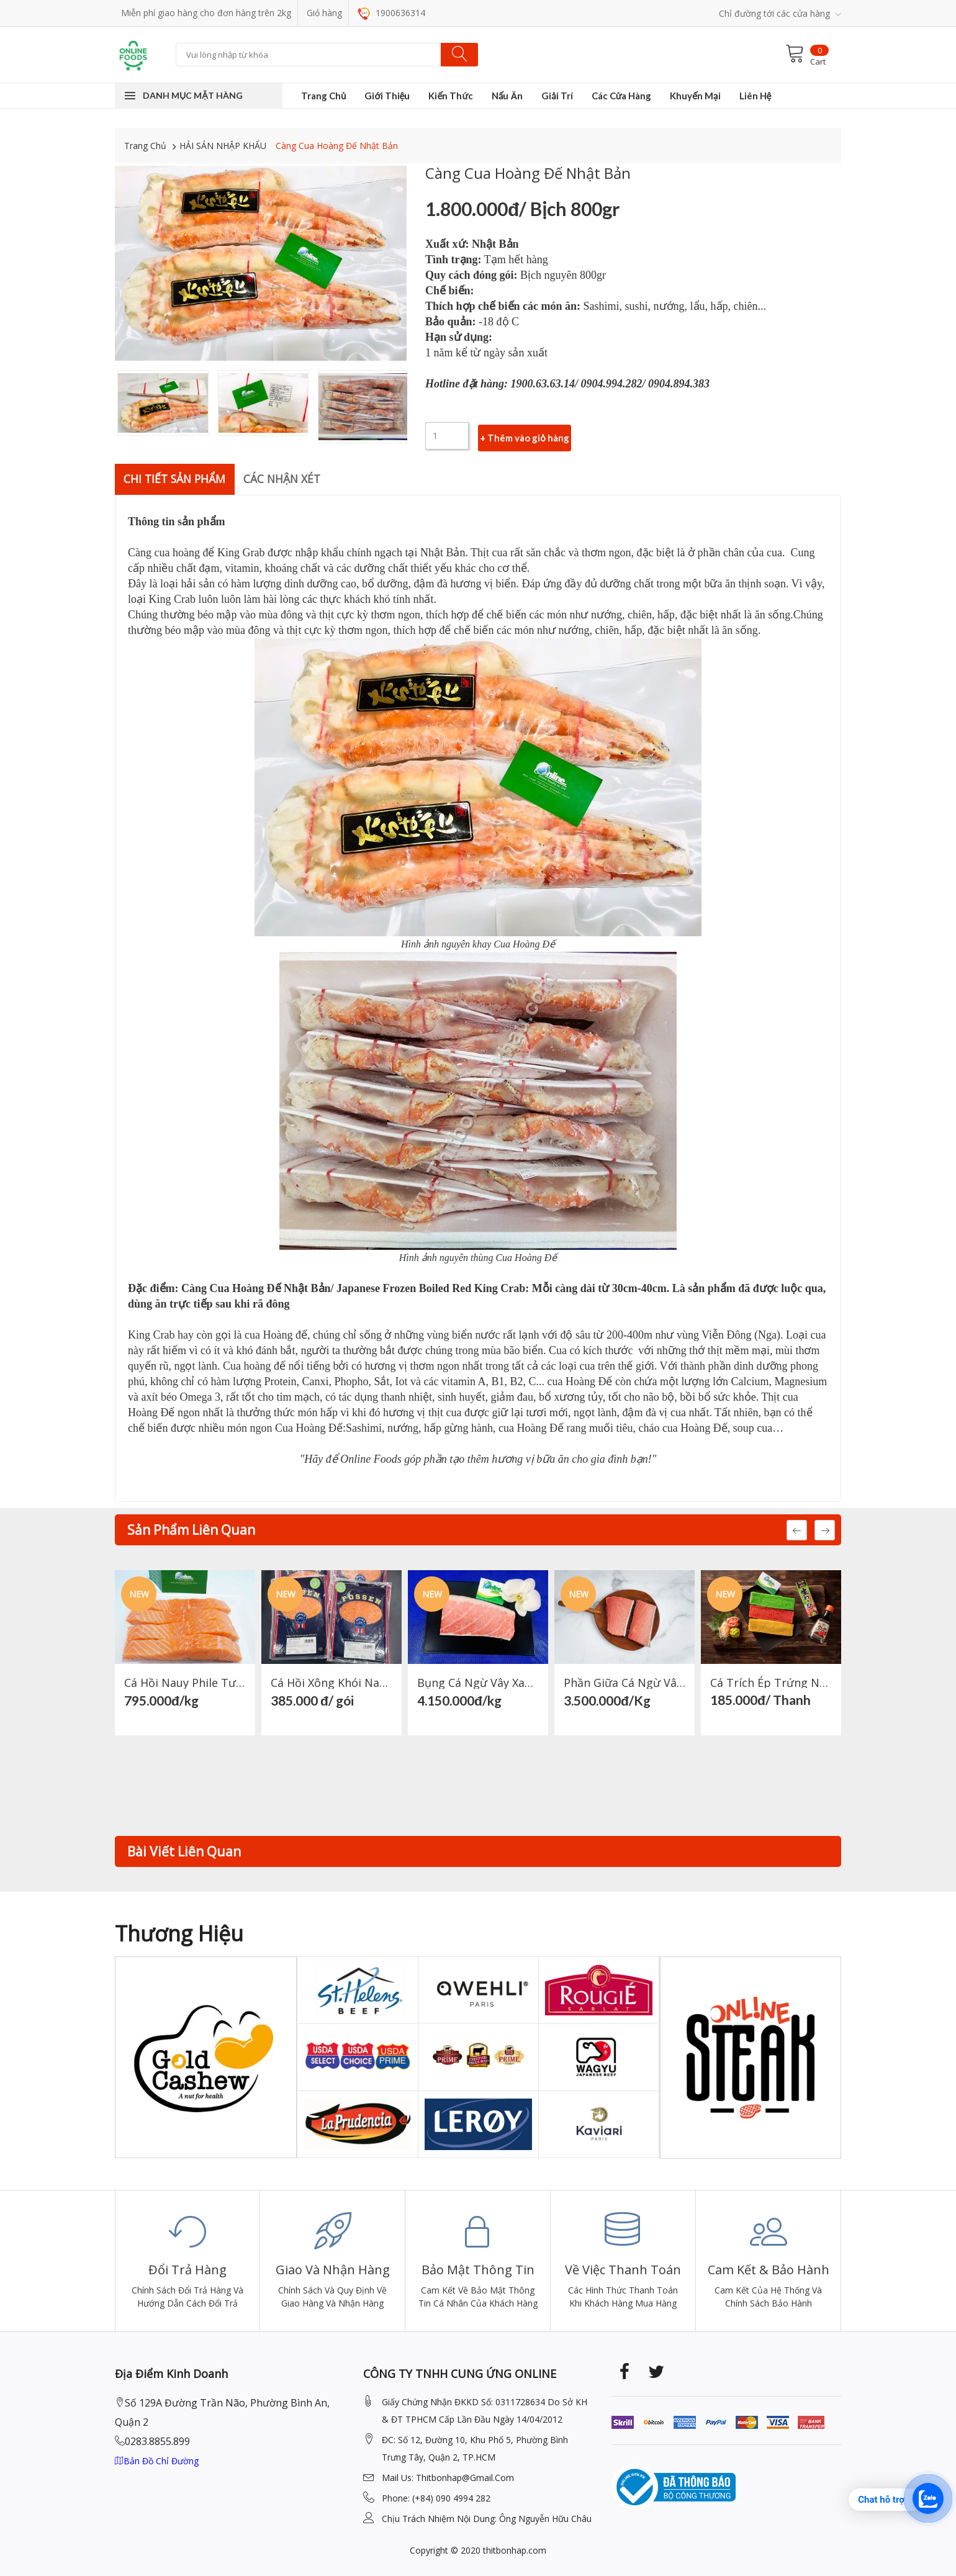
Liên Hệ (755, 95)
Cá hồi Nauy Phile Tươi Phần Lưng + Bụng (185, 1682)
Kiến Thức (450, 95)
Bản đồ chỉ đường (157, 2460)
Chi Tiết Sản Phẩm (176, 478)
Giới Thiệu (387, 95)
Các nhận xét (287, 478)
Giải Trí (556, 95)
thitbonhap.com (514, 2550)
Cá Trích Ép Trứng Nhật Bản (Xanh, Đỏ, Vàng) (771, 1682)
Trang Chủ (323, 95)
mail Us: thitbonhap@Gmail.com (448, 2477)
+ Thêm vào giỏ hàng (524, 435)
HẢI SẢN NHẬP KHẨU (222, 145)
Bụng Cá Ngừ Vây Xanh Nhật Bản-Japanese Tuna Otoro (478, 1682)
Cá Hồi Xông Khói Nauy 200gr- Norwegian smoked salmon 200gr (331, 1682)
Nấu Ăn (507, 95)
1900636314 (391, 13)
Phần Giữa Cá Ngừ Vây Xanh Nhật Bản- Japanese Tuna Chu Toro (624, 1682)
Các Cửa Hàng (622, 95)
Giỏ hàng (324, 13)
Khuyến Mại (695, 95)
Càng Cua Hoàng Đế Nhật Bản (337, 145)
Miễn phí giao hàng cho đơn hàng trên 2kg (206, 13)
